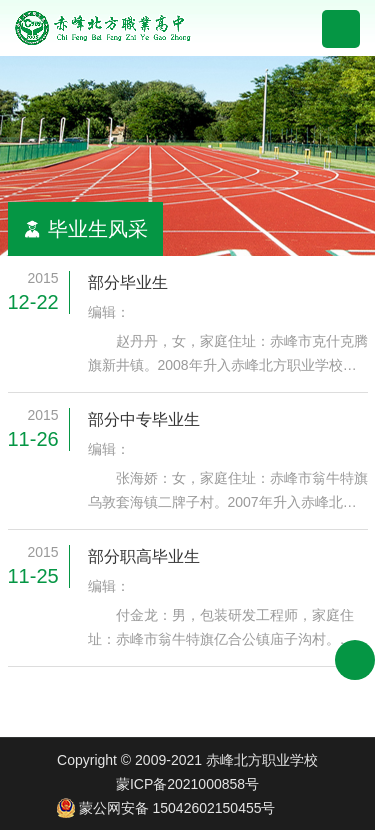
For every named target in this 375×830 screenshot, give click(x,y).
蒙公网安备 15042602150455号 (166, 808)
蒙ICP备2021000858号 (187, 784)
